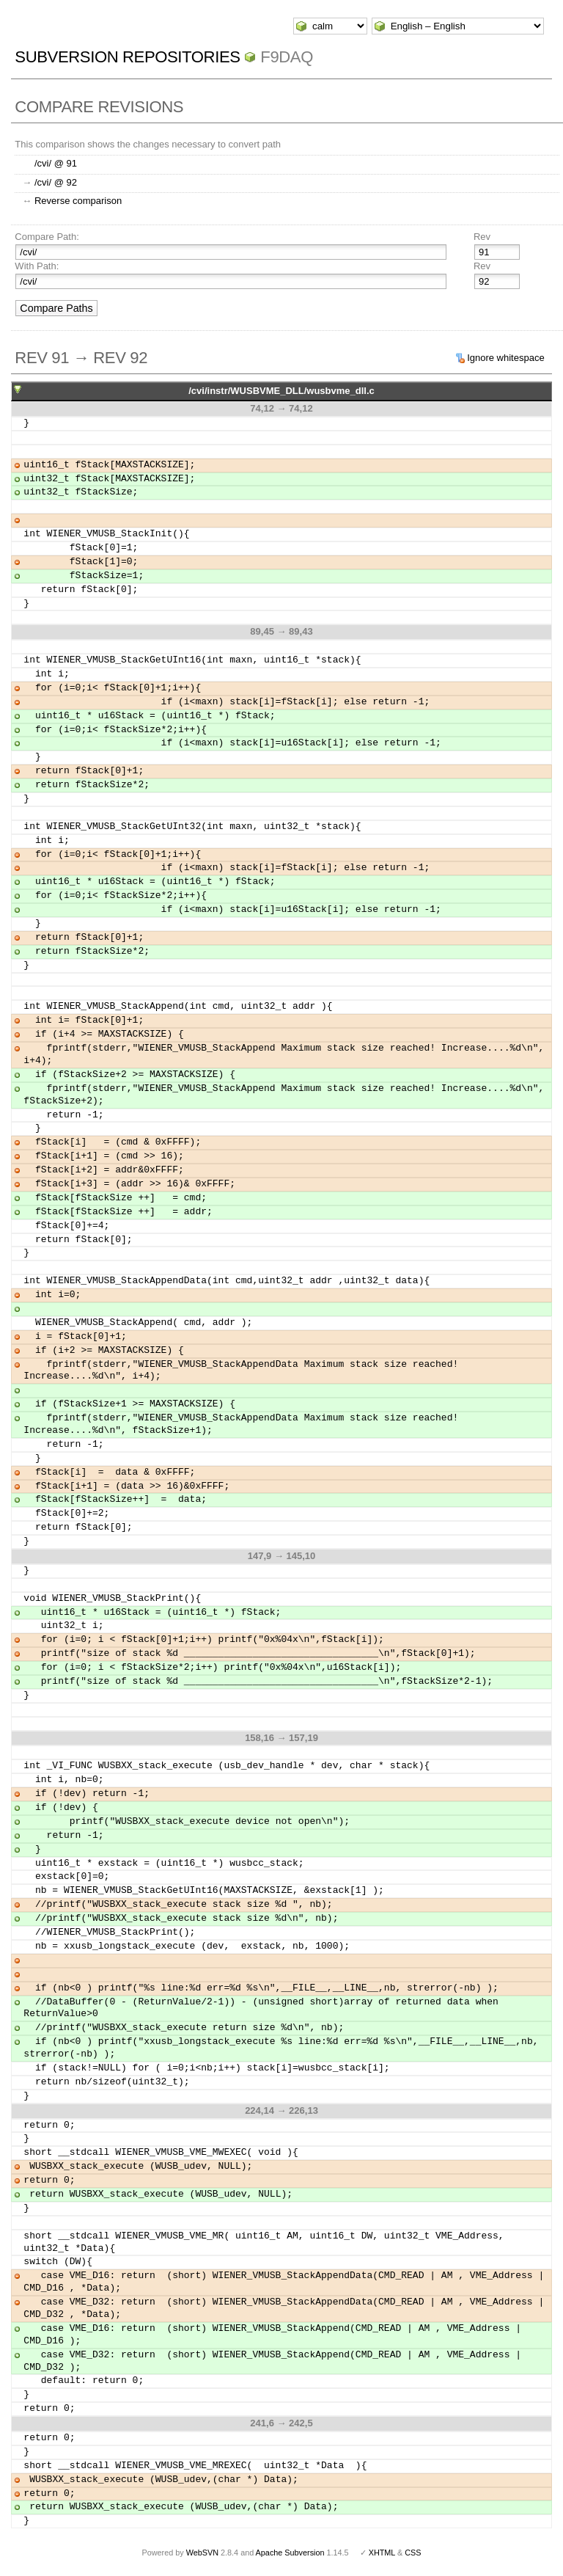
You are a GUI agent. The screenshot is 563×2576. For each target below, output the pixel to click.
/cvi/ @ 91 (55, 163)
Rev (482, 236)
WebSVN (202, 2552)
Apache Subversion (290, 2552)
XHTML (382, 2552)
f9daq (286, 57)
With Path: (37, 265)
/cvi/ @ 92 (55, 182)
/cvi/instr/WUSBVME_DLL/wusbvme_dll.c (281, 390)
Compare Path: (46, 236)
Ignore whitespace (506, 357)
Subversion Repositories (127, 57)
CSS (413, 2552)
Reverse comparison (78, 200)
